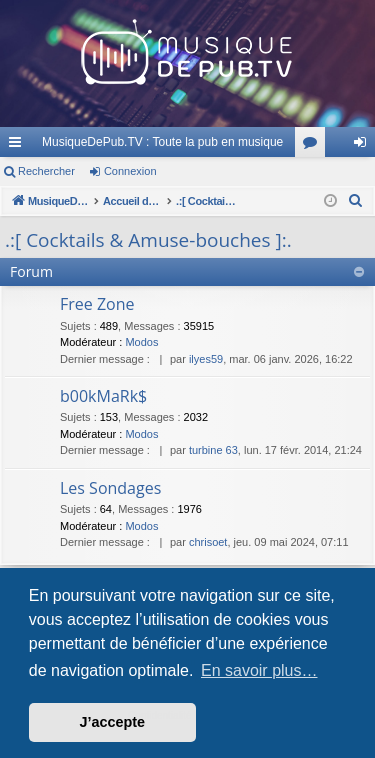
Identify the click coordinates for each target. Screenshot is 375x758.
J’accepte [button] (113, 722)
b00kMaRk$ (103, 396)
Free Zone (97, 304)
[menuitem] (356, 201)
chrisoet (208, 542)
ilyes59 (206, 359)
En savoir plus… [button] (259, 670)
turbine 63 (213, 450)
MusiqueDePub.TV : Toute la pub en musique (162, 142)
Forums (314, 146)
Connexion (130, 171)
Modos (141, 342)
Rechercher (46, 171)
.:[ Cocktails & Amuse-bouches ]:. (148, 240)
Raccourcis (19, 146)
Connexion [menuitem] (364, 146)
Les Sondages (110, 488)
